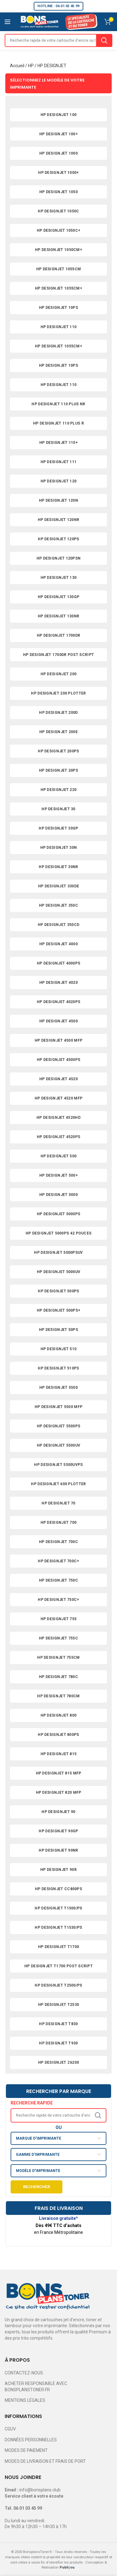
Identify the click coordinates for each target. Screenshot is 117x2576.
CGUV (10, 2428)
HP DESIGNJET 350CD (58, 925)
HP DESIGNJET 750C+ (58, 1599)
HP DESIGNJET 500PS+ (58, 1310)
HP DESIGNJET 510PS (58, 1368)
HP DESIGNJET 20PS (58, 770)
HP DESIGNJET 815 (59, 1754)
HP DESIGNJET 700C (58, 1542)
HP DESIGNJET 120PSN (59, 558)
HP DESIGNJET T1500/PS (58, 1908)
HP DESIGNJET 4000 (58, 944)
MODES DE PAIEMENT (26, 2450)
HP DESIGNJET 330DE (58, 886)
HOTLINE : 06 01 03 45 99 (58, 6)
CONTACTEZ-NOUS (24, 2372)
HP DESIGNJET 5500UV (58, 1445)
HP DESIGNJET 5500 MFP (58, 1407)
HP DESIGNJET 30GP (58, 828)
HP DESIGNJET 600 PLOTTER (58, 1484)
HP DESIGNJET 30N (58, 847)
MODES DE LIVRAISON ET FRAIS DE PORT (45, 2461)
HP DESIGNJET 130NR (58, 616)
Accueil (17, 65)
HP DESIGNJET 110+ (58, 442)
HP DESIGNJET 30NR (58, 867)
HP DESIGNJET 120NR (58, 520)
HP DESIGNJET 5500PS (58, 1426)
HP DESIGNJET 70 (58, 1503)
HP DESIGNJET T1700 (58, 1947)
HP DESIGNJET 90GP (58, 1831)
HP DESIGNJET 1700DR (58, 635)
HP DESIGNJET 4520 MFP (58, 1098)
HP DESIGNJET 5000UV (58, 1272)
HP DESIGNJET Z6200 (58, 2062)
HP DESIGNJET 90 (58, 1812)
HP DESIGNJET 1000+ (58, 172)
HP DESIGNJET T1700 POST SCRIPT (58, 1966)
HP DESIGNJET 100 (59, 115)
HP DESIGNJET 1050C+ (58, 230)
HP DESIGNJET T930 (58, 2043)
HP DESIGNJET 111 (59, 462)
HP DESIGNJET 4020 (58, 982)
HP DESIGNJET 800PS (58, 1734)
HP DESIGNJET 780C (58, 1677)
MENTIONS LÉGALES (25, 2400)
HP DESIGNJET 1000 (58, 153)
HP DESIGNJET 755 (59, 1619)
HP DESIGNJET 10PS (58, 307)
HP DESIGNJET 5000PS (58, 1214)
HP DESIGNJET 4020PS (58, 1002)
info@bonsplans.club (40, 2489)
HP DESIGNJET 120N (58, 500)
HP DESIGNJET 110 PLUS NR (58, 404)
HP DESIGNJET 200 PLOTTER (58, 693)
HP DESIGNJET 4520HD (58, 1117)
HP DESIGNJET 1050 (58, 192)
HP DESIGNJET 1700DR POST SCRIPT (58, 655)
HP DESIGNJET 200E (58, 732)
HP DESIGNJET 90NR (58, 1850)
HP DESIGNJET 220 (59, 790)
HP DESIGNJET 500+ (58, 1175)
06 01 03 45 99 (27, 2508)
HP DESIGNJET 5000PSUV (58, 1252)
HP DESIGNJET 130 (59, 577)
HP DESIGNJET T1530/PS (58, 1927)
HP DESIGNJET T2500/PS (58, 1985)
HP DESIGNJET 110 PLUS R (58, 423)
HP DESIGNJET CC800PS (58, 1889)
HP (31, 65)
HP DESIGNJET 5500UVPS (58, 1464)
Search (104, 40)
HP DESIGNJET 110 (59, 327)
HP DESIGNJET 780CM (58, 1696)
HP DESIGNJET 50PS (58, 1330)
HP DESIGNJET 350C (58, 905)
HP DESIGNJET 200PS (58, 751)
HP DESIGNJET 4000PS (58, 963)
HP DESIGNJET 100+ (58, 134)
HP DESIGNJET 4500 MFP (58, 1040)
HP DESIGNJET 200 (59, 674)
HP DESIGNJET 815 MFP (58, 1773)
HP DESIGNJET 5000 (58, 1195)
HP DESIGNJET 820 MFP (58, 1792)
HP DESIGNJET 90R (58, 1869)
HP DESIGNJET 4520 (58, 1079)
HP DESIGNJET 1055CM (58, 269)
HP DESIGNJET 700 (59, 1522)
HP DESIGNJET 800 (59, 1715)
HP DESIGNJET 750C (58, 1580)
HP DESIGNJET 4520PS (58, 1137)
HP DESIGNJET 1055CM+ (58, 288)
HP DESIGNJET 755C (58, 1638)
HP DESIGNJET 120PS (58, 539)
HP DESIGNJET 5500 (58, 1387)
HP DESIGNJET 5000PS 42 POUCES (59, 1233)
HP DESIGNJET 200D (58, 712)
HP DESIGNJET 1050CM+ (58, 250)
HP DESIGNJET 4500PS (58, 1060)
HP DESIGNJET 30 (58, 809)
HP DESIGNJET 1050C (58, 211)
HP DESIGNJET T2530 (58, 2004)
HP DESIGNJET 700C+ (58, 1561)
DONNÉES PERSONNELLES (31, 2439)
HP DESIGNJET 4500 (58, 1021)
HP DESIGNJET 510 (59, 1349)
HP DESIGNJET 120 (59, 481)
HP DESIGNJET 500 (59, 1156)
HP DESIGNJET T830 (58, 2024)
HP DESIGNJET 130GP (58, 597)
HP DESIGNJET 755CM (58, 1657)
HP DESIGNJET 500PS (58, 1291)
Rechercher (36, 2186)
